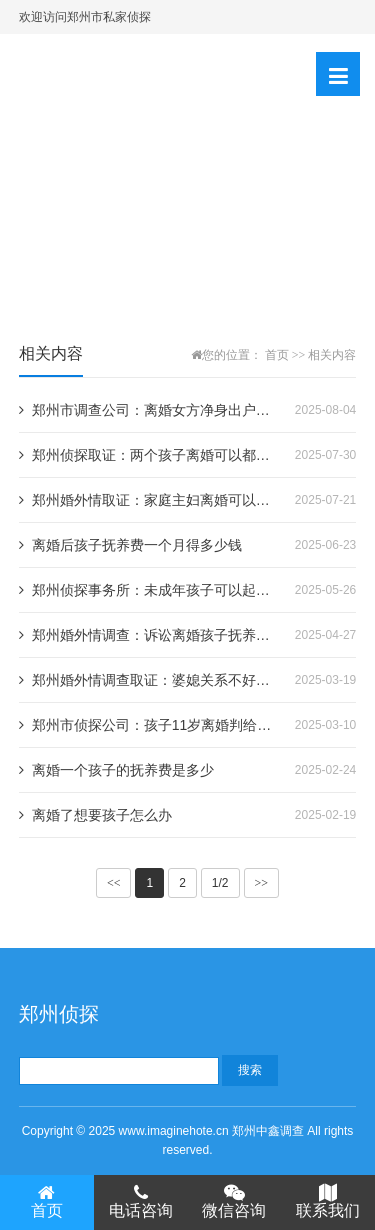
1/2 (220, 883)
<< (114, 883)
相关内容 (332, 355)
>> (262, 883)
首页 (277, 355)
